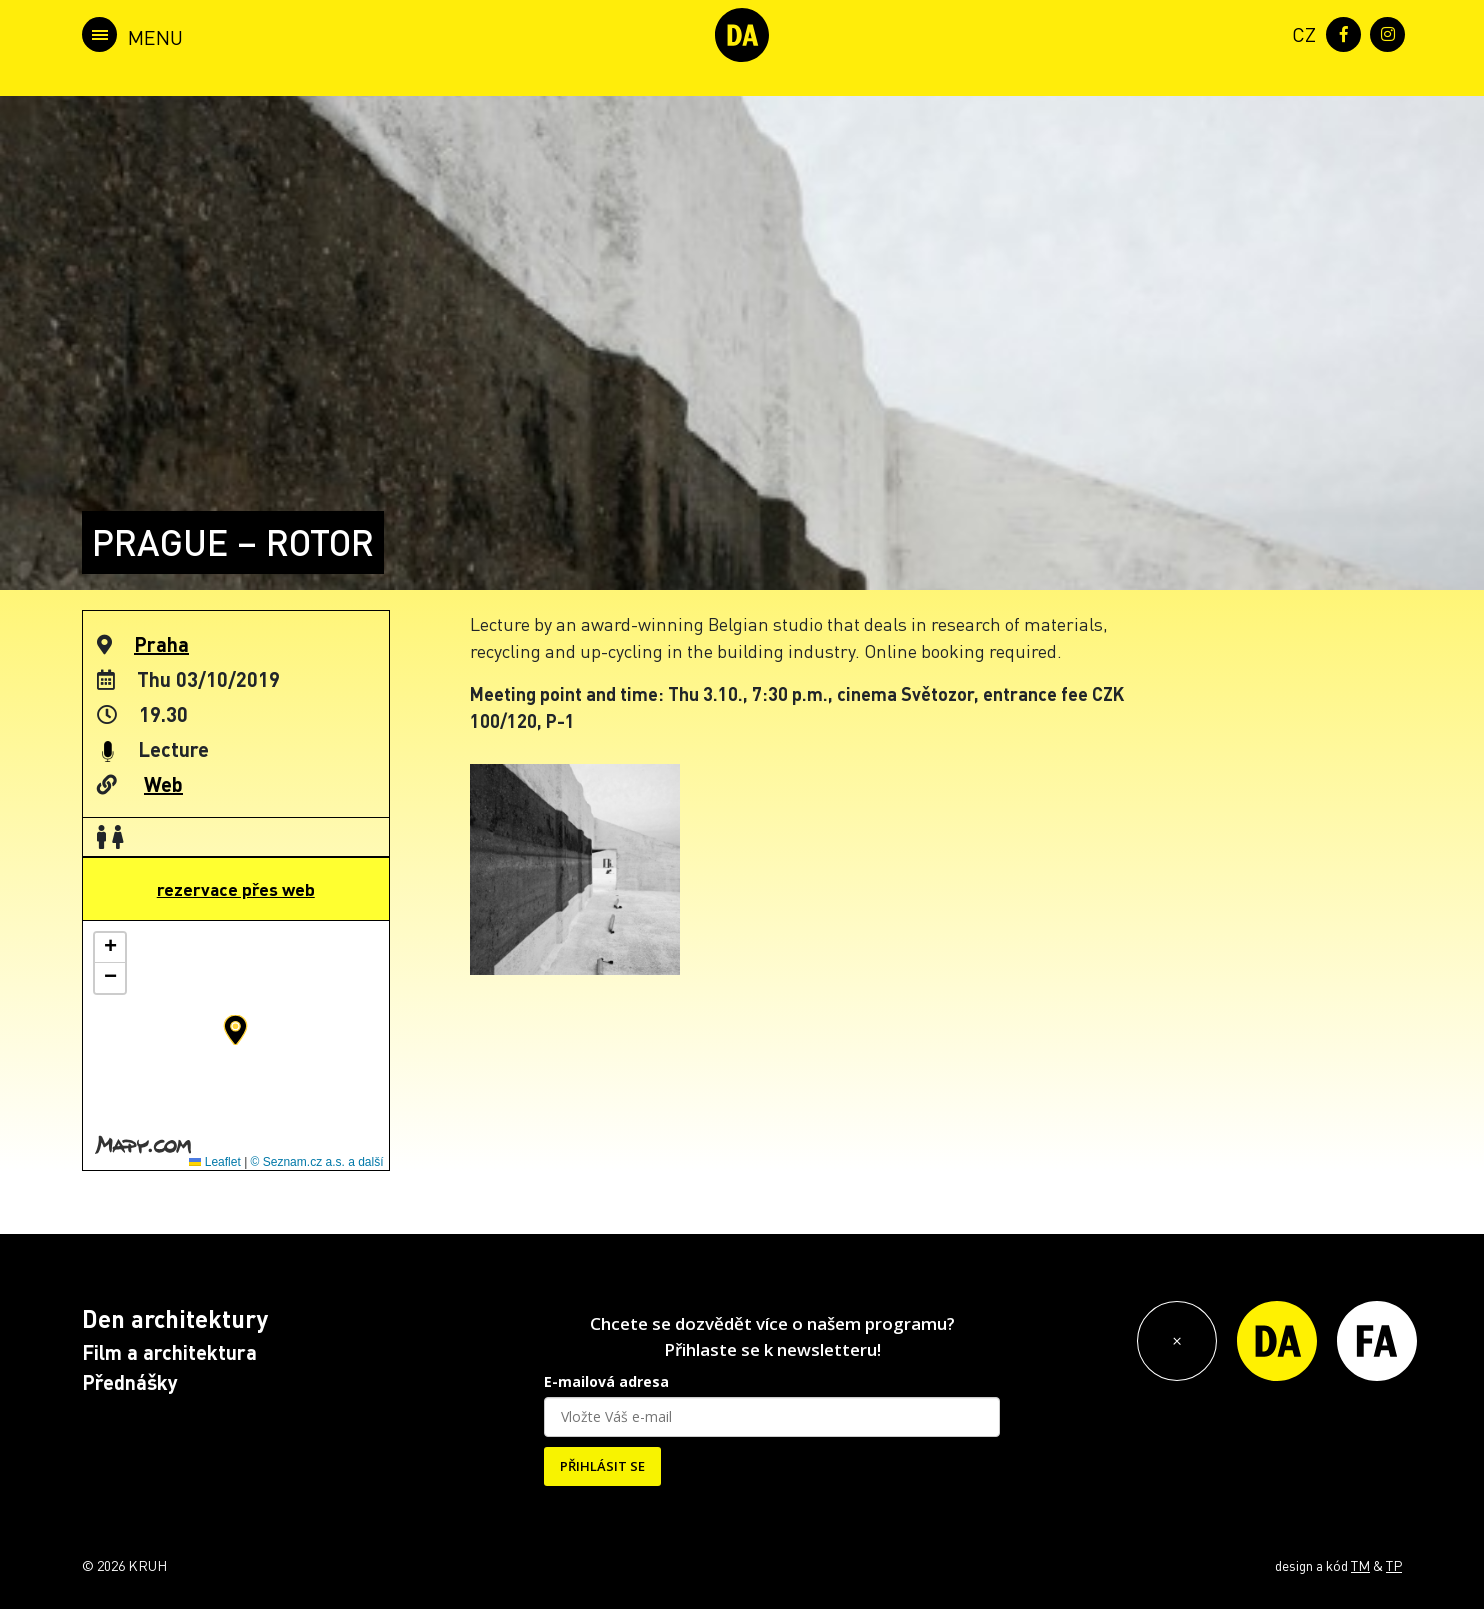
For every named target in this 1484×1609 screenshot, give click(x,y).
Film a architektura (169, 1352)
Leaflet (214, 1162)
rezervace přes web (236, 889)
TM (1360, 1565)
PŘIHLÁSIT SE (602, 1466)
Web (163, 784)
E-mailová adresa (606, 1381)
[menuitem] (1300, 32)
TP (1394, 1565)
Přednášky (130, 1382)
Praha (161, 644)
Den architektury (175, 1318)
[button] (235, 1030)
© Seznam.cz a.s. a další (317, 1162)
